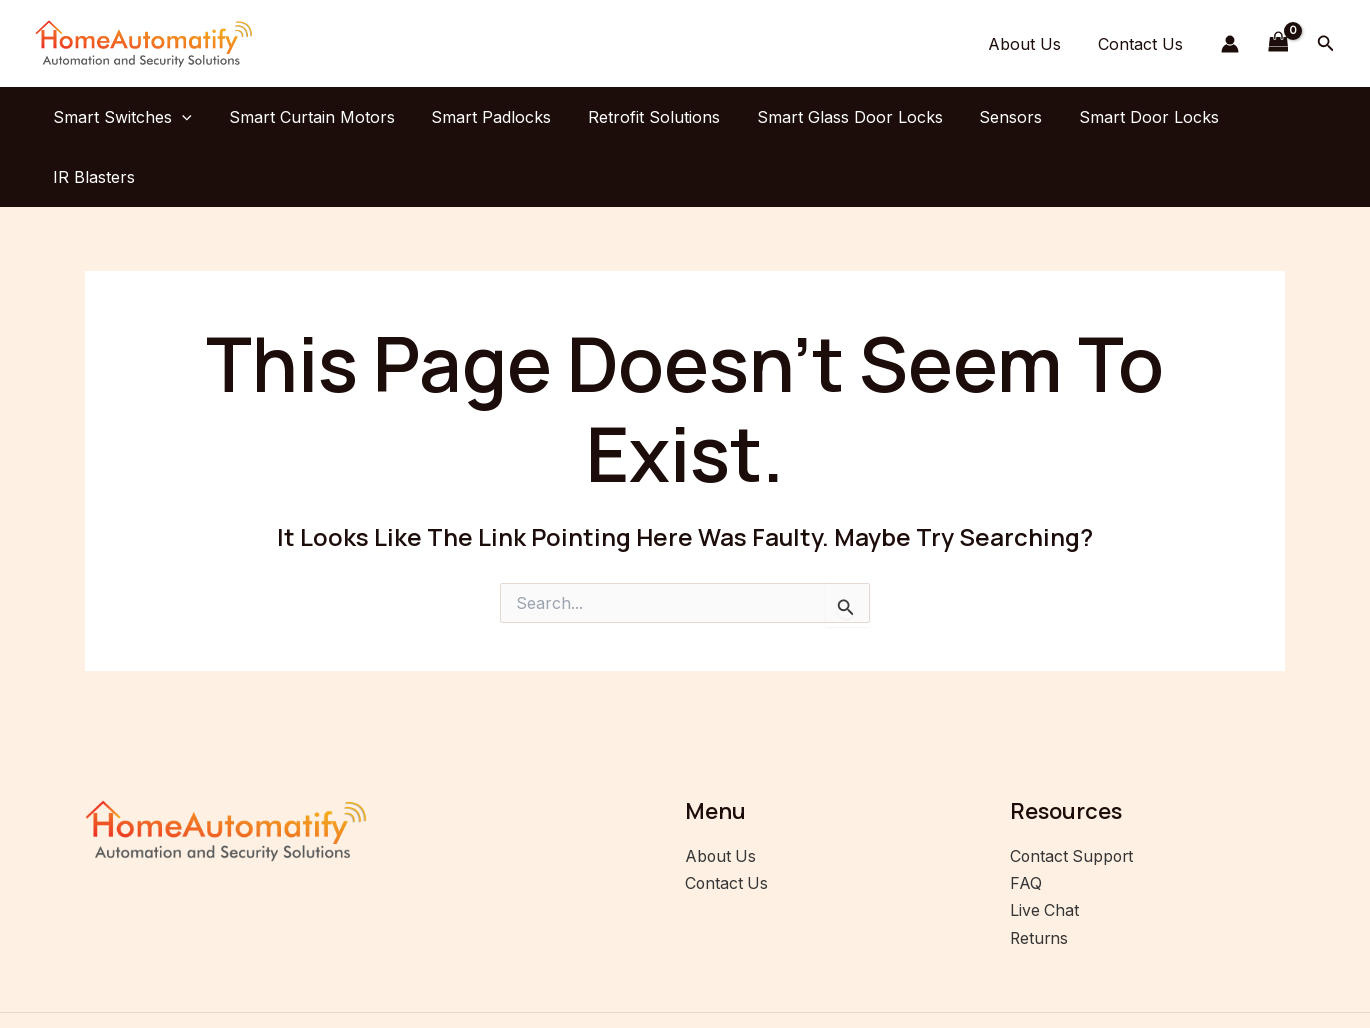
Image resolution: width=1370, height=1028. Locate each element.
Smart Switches (128, 117)
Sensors (993, 117)
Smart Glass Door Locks (837, 117)
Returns (1040, 876)
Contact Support (1073, 796)
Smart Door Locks (1127, 117)
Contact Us (1142, 44)
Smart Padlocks (488, 117)
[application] (188, 117)
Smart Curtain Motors (313, 117)
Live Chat (1045, 849)
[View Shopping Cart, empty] (1278, 43)
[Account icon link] (1230, 44)
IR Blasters (1270, 117)
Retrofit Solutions (646, 117)
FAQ (1026, 823)
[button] (1326, 43)
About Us (1031, 44)
